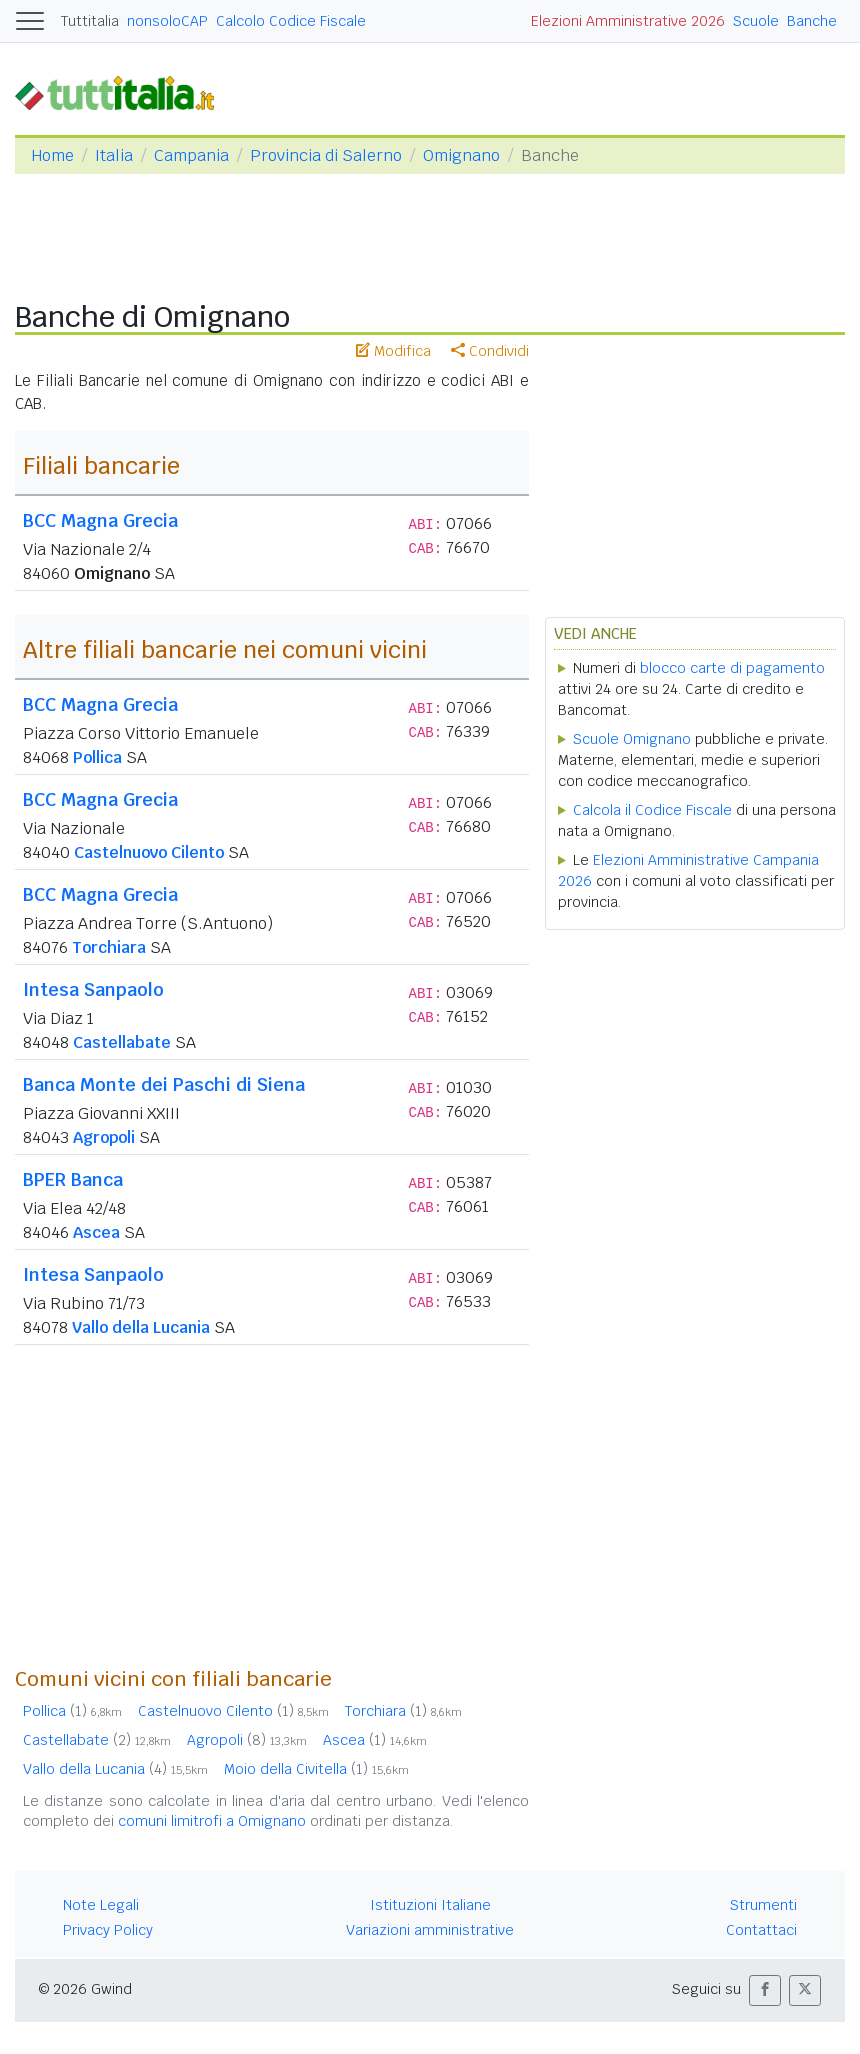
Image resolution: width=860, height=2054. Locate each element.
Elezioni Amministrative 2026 (628, 21)
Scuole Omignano (632, 739)
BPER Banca (73, 1179)
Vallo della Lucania (141, 1327)
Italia (114, 155)
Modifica (393, 351)
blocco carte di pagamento (732, 668)
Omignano (461, 155)
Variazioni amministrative (430, 1930)
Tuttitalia (90, 21)
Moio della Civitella (316, 1769)
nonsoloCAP (167, 21)
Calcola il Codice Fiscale (652, 810)
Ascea (96, 1232)
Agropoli (104, 1137)
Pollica (97, 757)
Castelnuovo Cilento (149, 852)
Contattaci (761, 1930)
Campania (191, 155)
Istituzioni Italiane (430, 1905)
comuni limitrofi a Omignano (212, 1821)
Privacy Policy (108, 1930)
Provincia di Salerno (326, 155)
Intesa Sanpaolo (93, 989)
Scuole (756, 21)
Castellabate (122, 1042)
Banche (812, 21)
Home (52, 155)
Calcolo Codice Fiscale (291, 21)
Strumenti (763, 1905)
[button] (765, 1990)
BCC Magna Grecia (100, 520)
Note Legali (101, 1905)
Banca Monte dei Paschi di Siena (164, 1084)
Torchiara (109, 947)
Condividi (490, 351)
